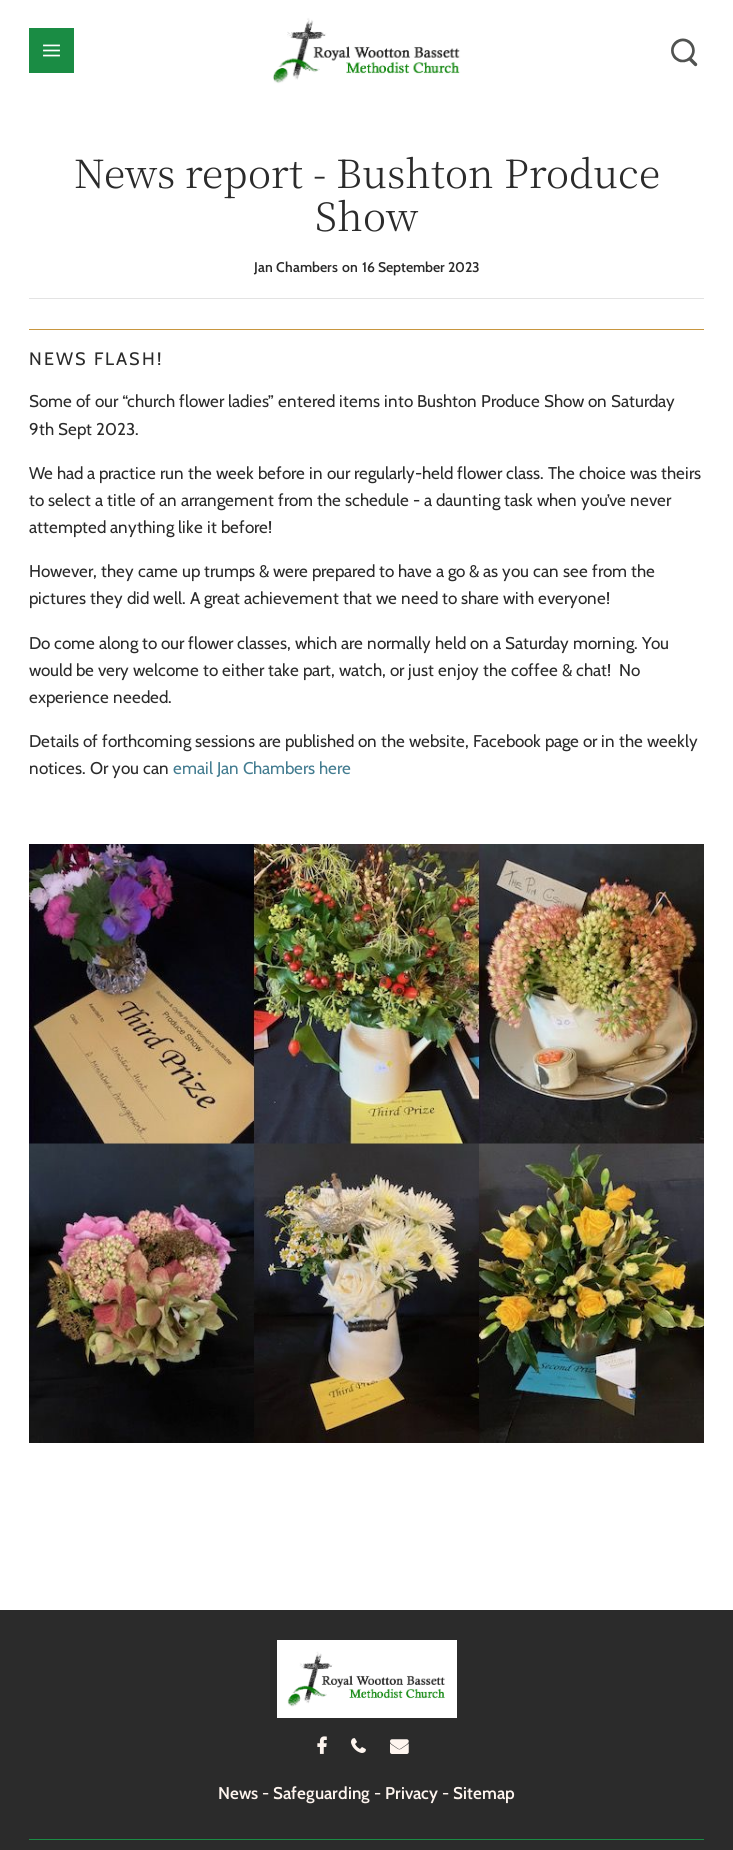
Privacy (411, 1793)
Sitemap (484, 1793)
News (238, 1793)
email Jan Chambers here (262, 768)
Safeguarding (321, 1793)
